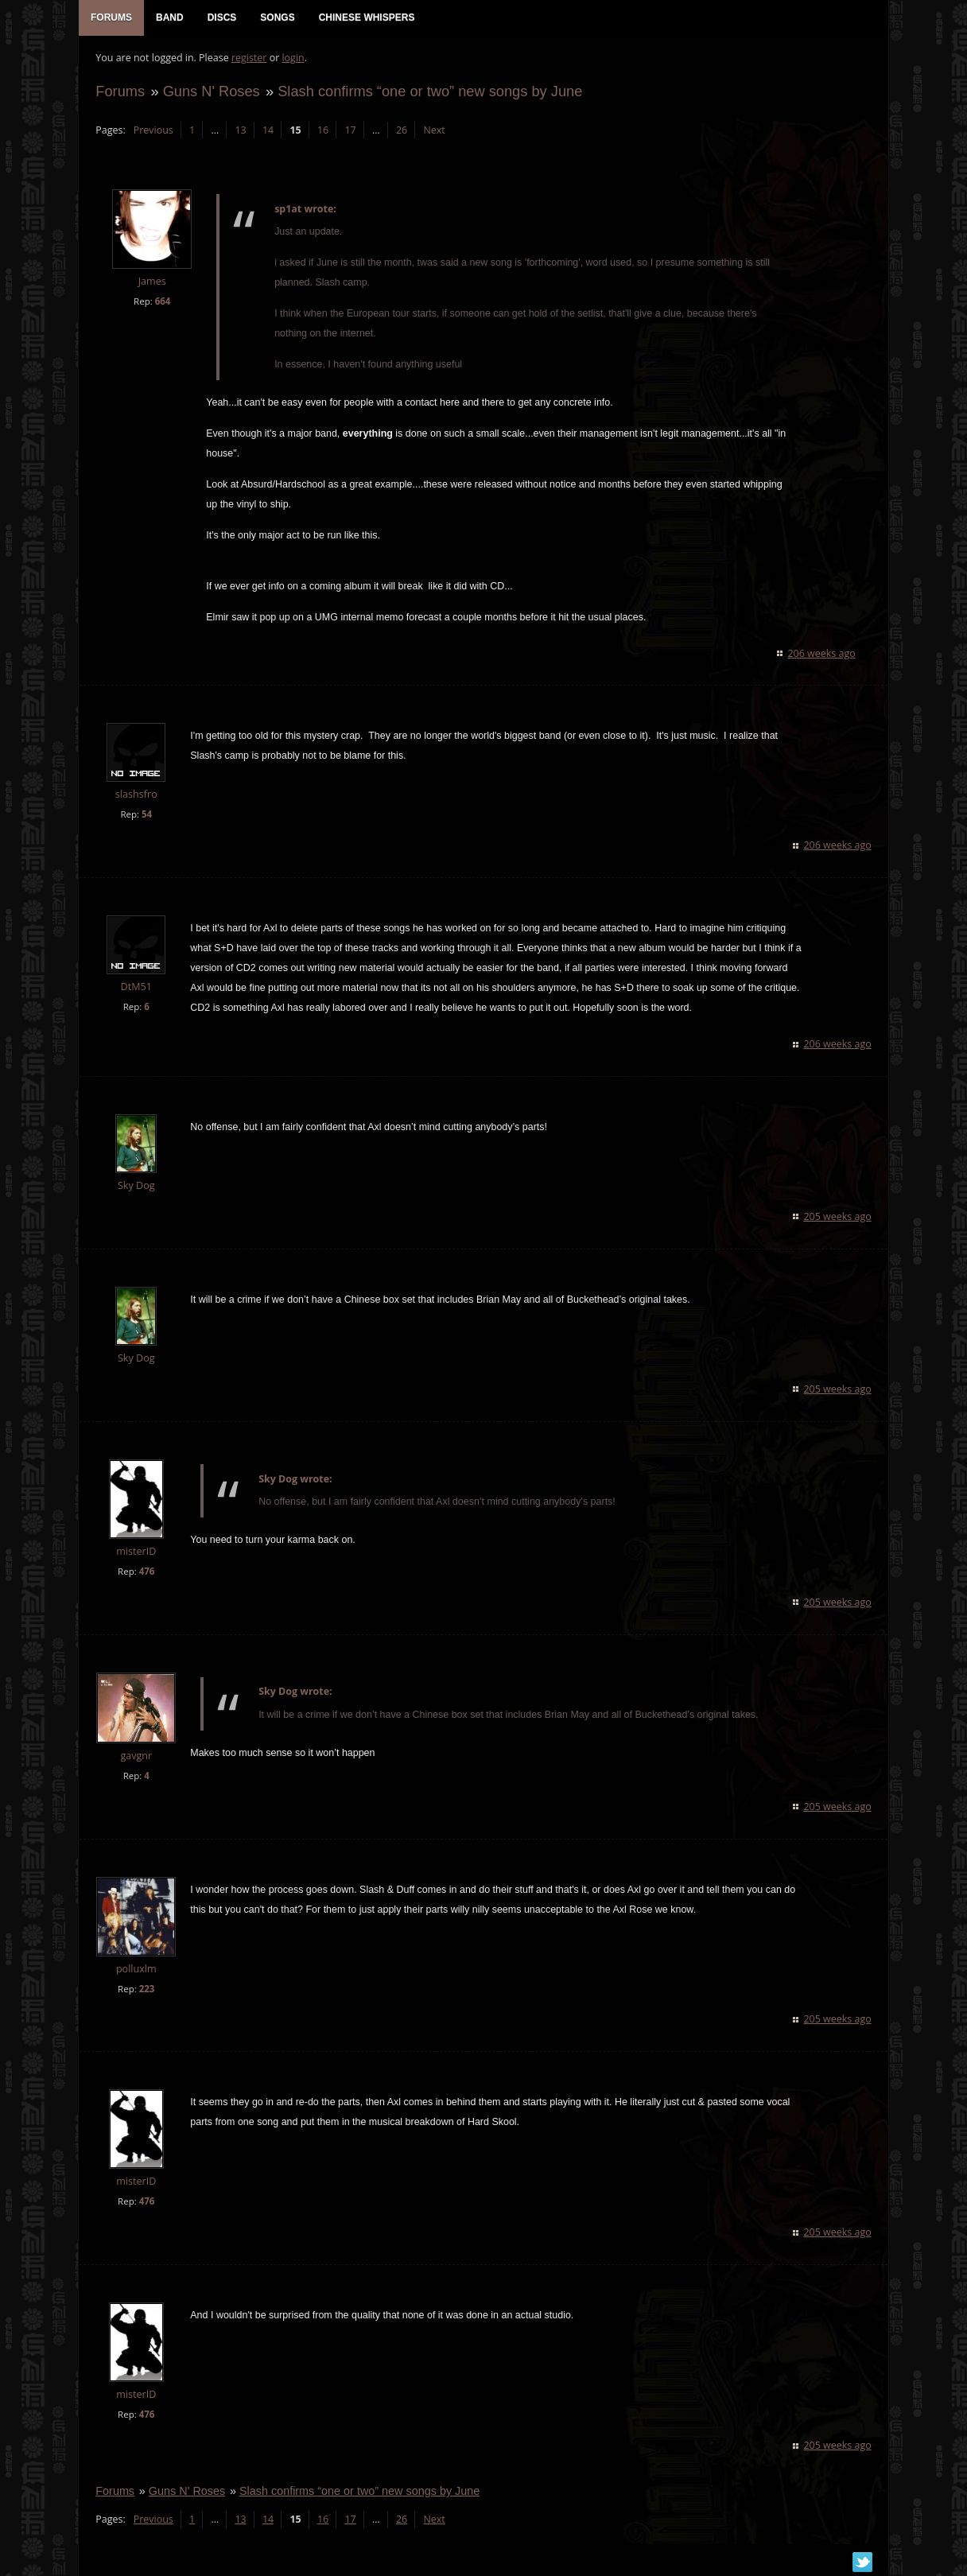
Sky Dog (135, 1188)
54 (146, 816)
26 (400, 131)
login (292, 60)
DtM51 (134, 989)
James (151, 283)
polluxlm (135, 1970)
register (248, 60)
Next (433, 131)
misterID (135, 1553)
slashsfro (136, 796)
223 (145, 1990)
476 (145, 1573)
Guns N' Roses (209, 92)
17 (349, 131)
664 (161, 303)
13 (239, 131)
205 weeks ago (838, 1219)
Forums (119, 92)
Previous (152, 131)
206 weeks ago (822, 655)
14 (267, 131)
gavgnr (135, 1757)
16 (322, 131)
